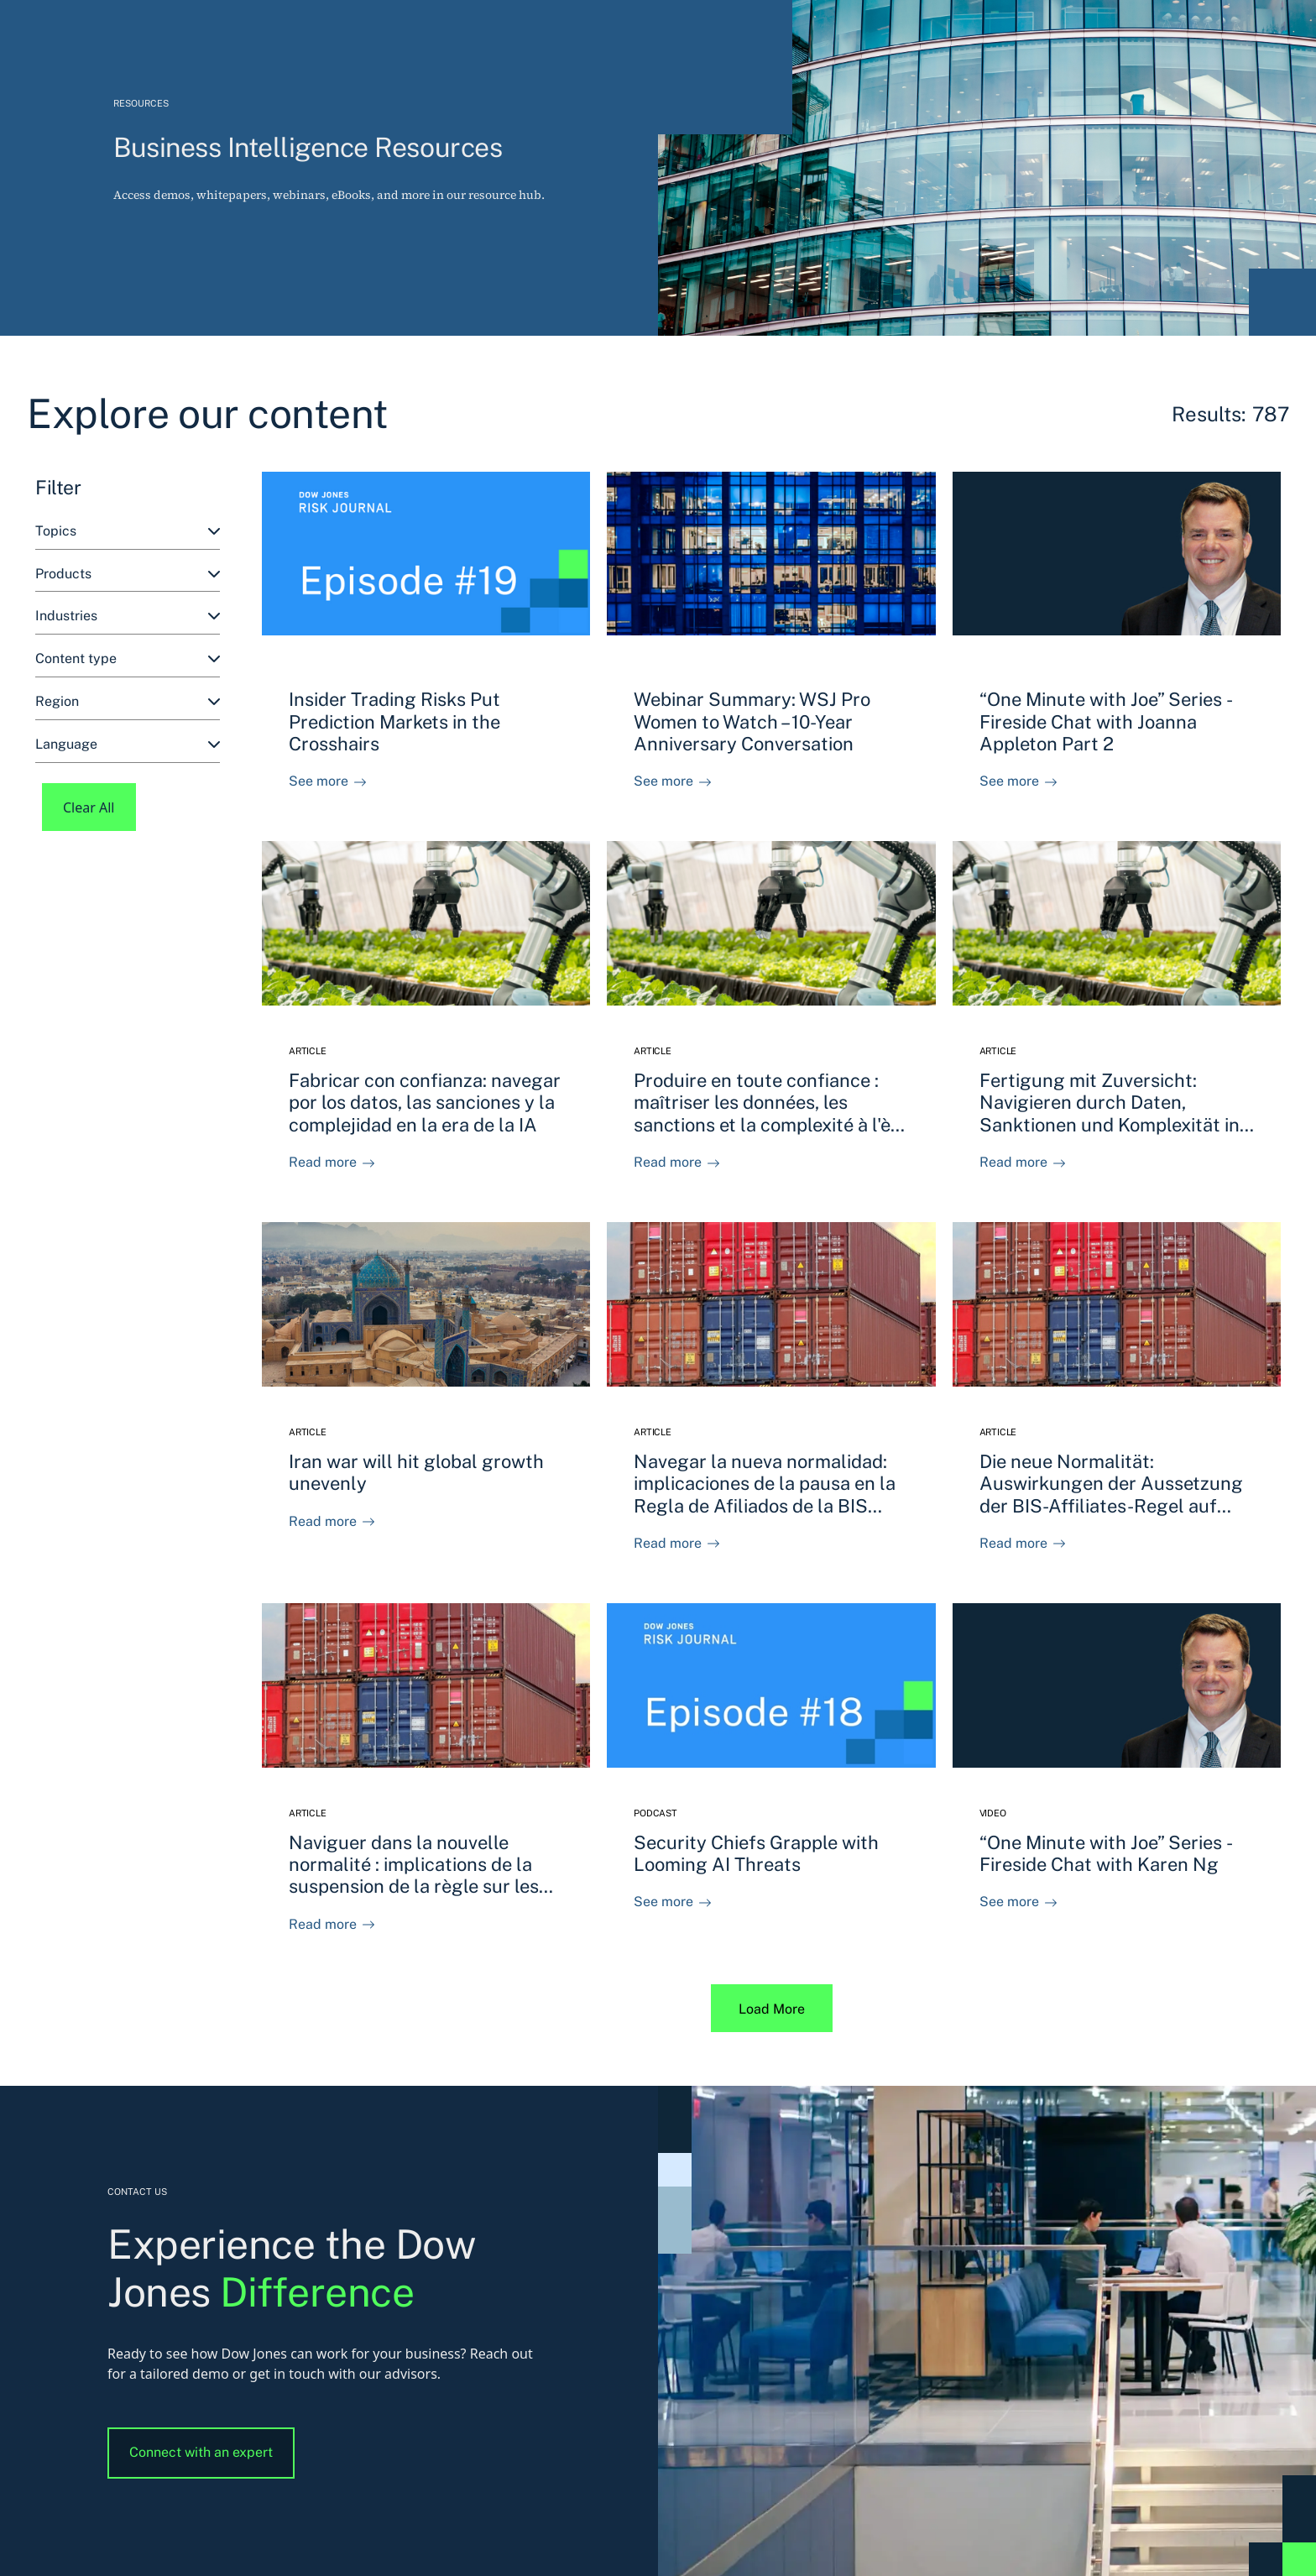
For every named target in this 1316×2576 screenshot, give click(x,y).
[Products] (127, 574)
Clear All (89, 807)
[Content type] (127, 659)
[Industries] (127, 616)
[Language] (127, 745)
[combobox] (127, 532)
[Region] (127, 702)
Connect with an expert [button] (201, 2452)
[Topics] (127, 532)
